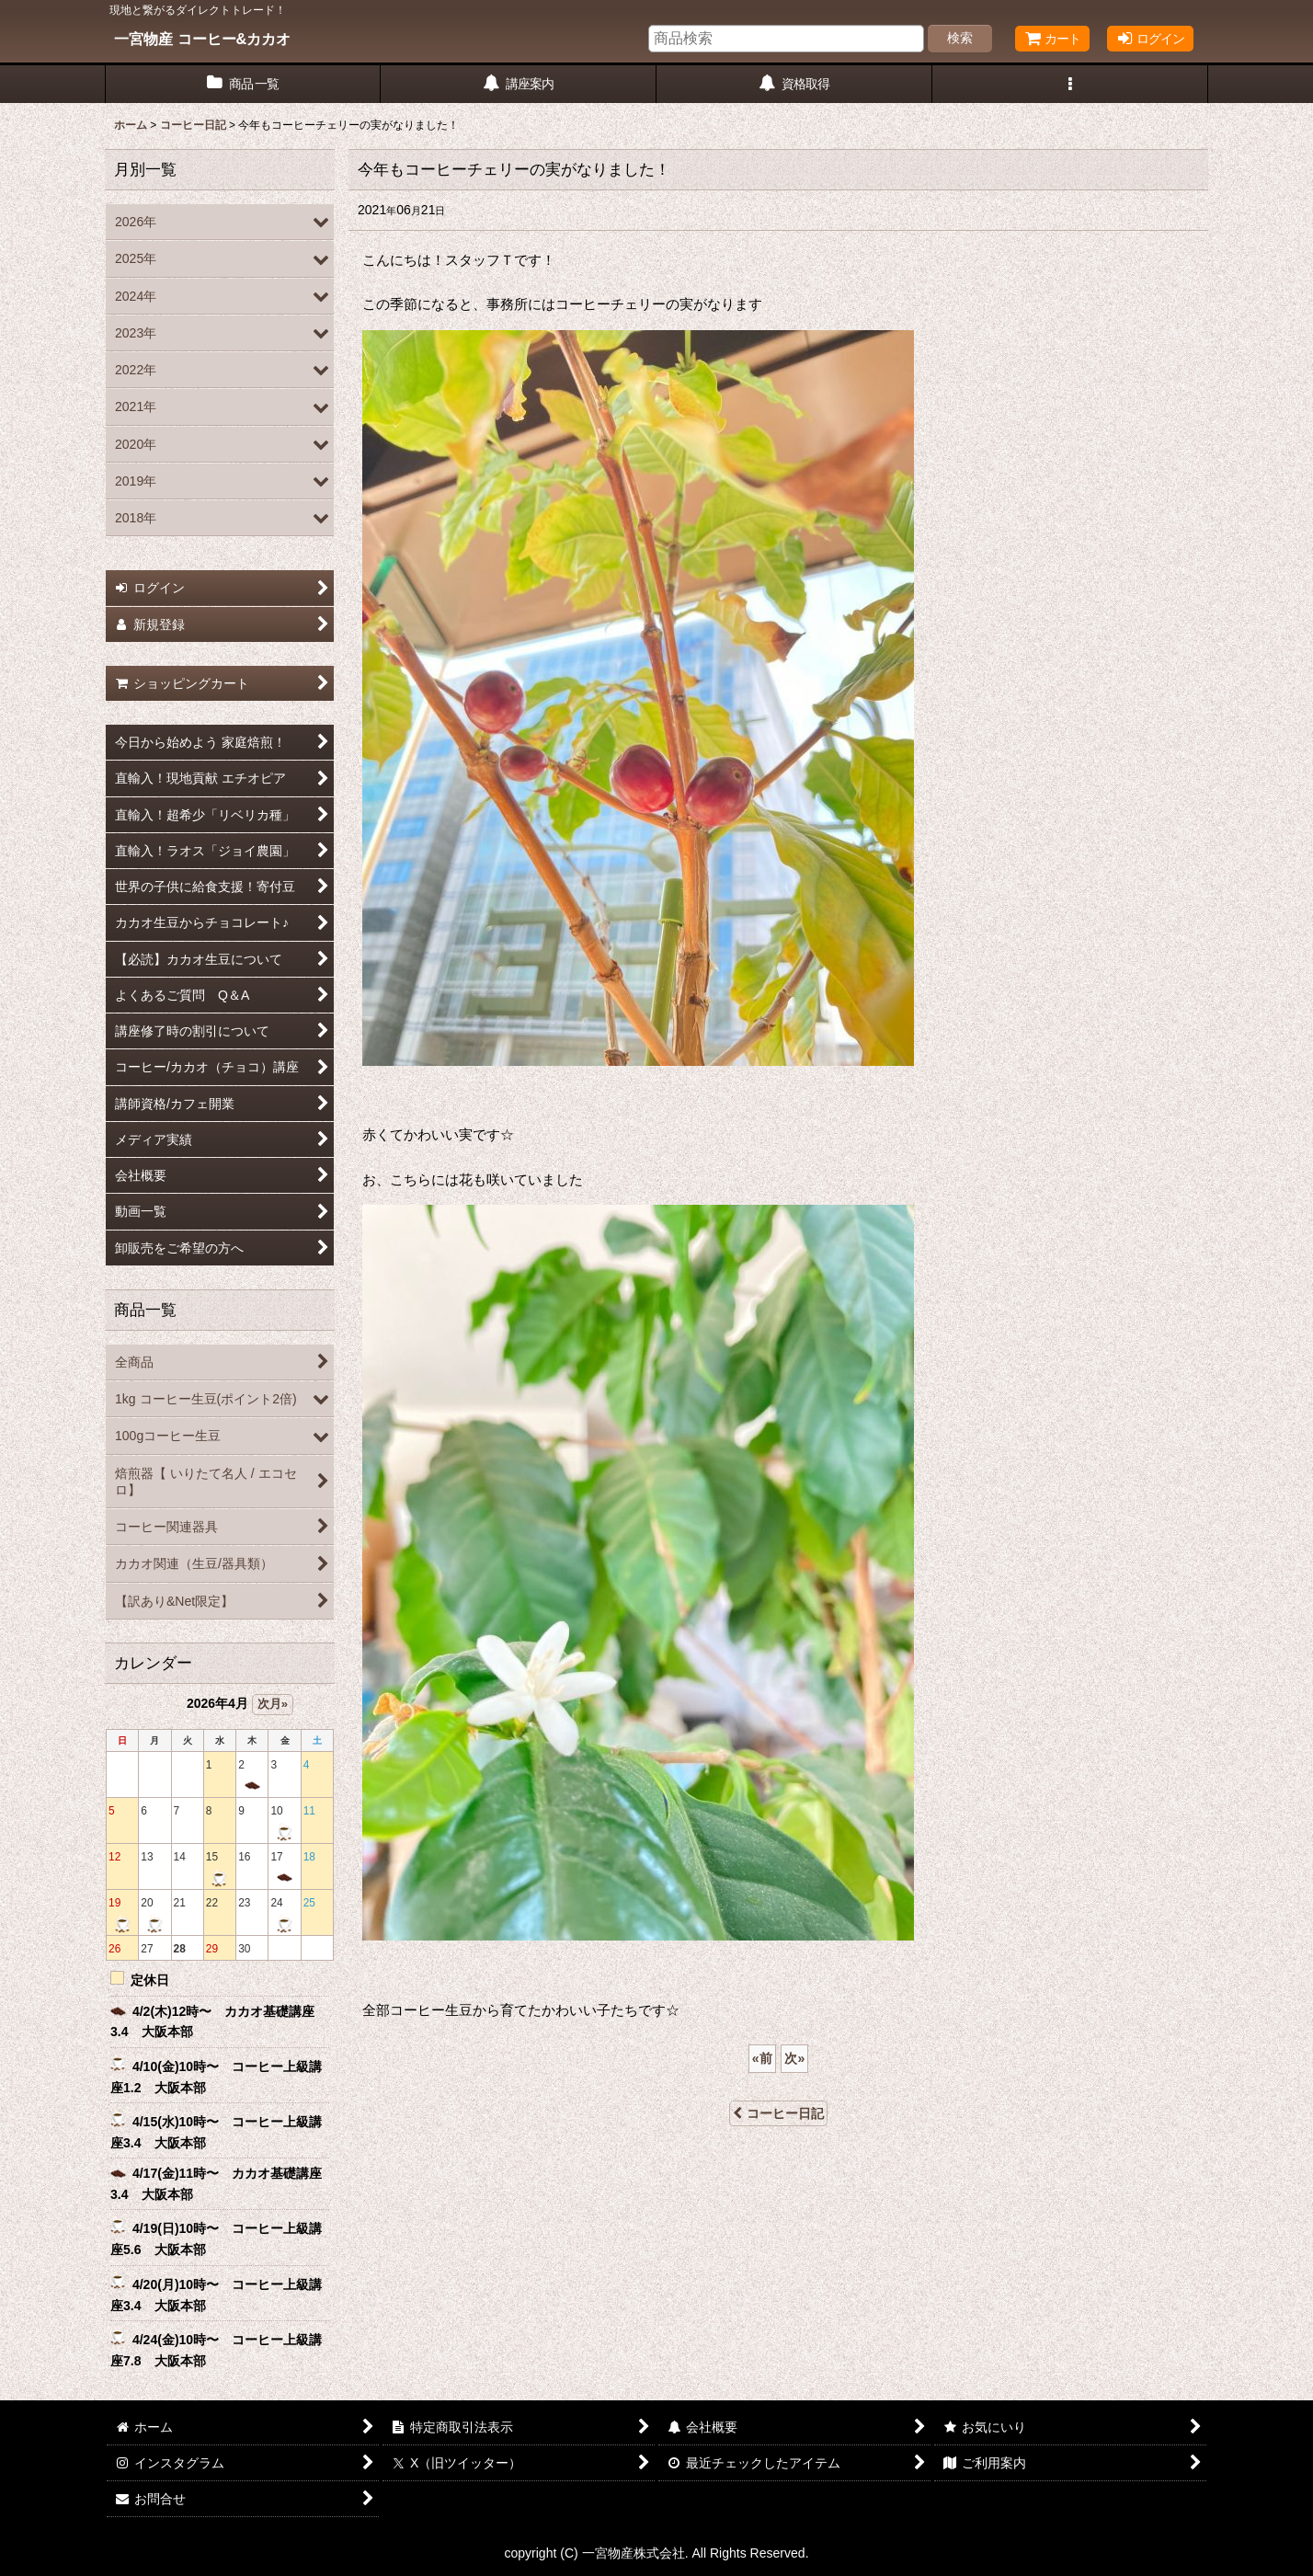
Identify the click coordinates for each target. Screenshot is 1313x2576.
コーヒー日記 (778, 2113)
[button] (1070, 84)
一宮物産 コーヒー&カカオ (202, 38)
